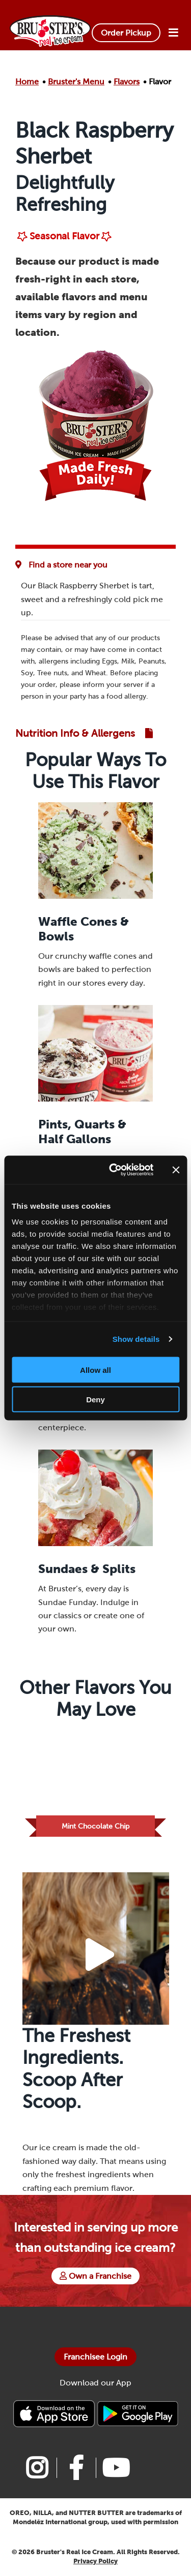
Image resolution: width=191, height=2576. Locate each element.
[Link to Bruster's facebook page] (76, 2468)
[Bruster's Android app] (137, 2413)
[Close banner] (175, 1169)
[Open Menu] (173, 33)
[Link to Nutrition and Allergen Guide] (84, 733)
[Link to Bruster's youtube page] (115, 2468)
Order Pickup (126, 32)
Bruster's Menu (76, 81)
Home (27, 81)
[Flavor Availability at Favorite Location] (64, 564)
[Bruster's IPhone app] (55, 2413)
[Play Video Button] (100, 1954)
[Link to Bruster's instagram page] (37, 2468)
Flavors (127, 81)
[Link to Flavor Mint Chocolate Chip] (95, 1783)
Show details (136, 1339)
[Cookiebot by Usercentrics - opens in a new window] (113, 1170)
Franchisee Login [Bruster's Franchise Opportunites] (95, 2356)
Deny (95, 1399)
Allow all (95, 1369)
